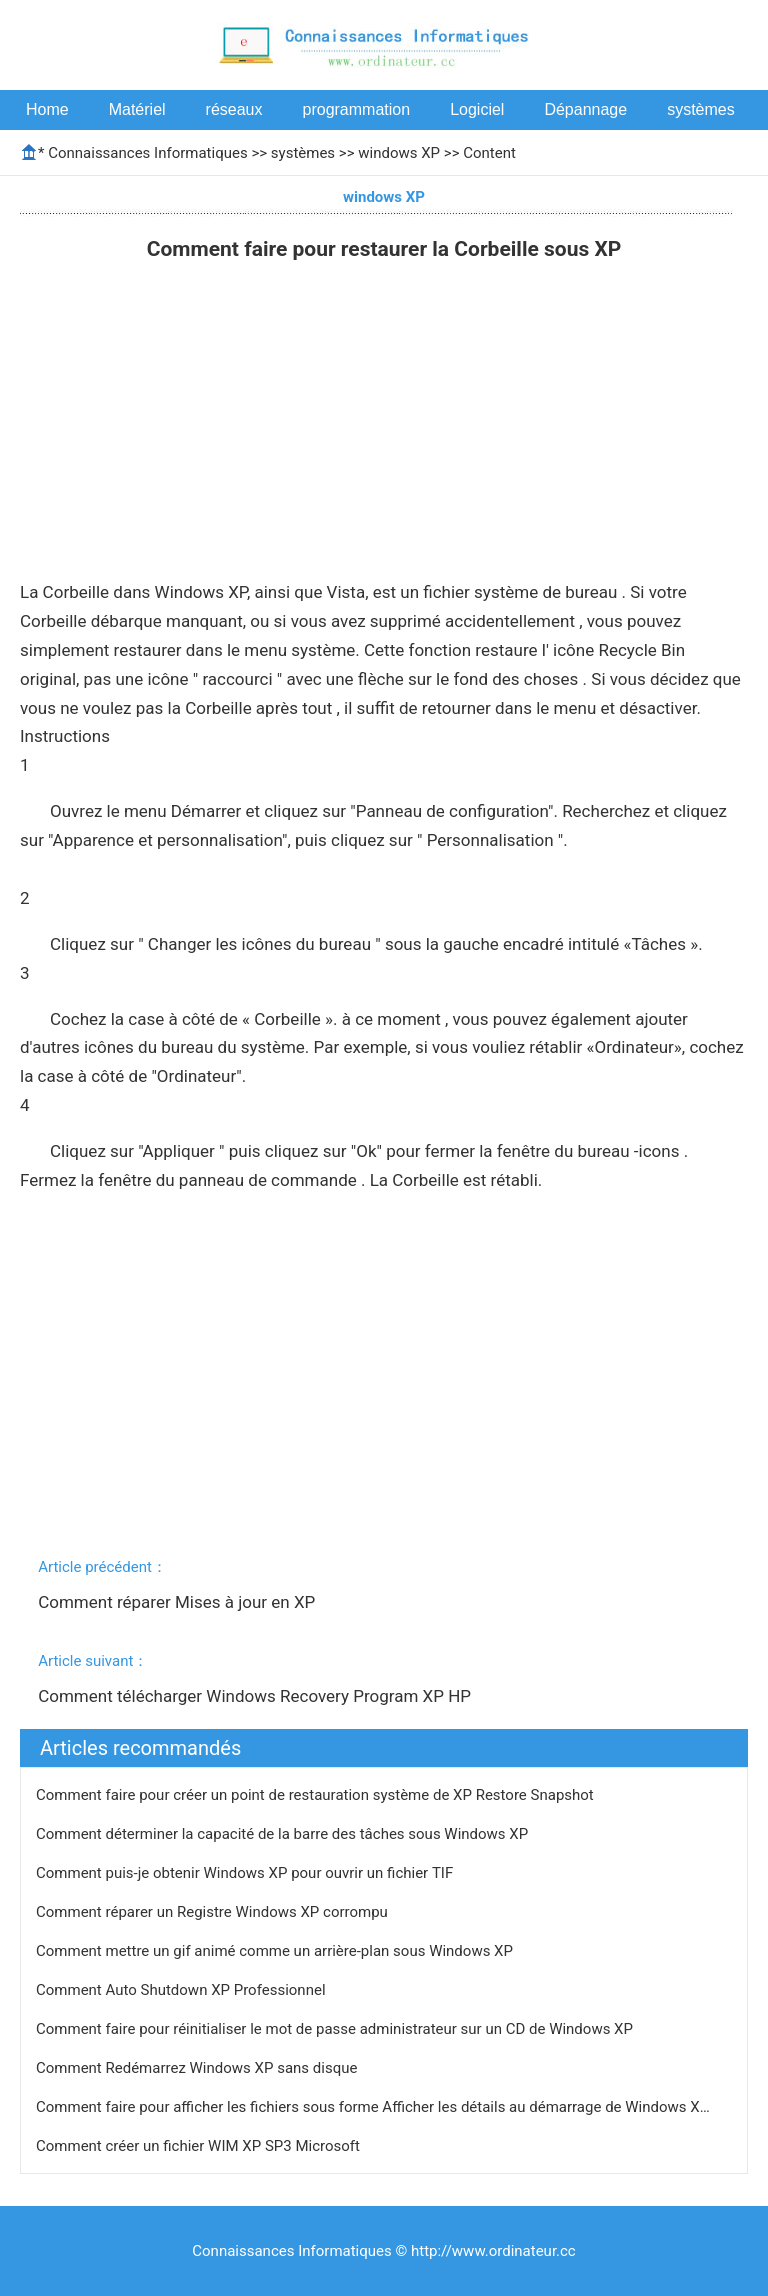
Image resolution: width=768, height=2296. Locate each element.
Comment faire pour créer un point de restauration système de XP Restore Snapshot (317, 1795)
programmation (357, 109)
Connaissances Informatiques (147, 153)
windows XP (399, 153)
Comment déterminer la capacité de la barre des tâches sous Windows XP (284, 1834)
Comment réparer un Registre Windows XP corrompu (214, 1912)
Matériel (137, 109)
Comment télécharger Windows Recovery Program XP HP (256, 1696)
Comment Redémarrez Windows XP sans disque (198, 2068)
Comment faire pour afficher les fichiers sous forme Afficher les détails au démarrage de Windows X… (373, 2107)
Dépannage (585, 109)
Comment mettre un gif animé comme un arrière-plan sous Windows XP (276, 1951)
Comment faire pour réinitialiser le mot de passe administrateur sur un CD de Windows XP (336, 2029)
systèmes (701, 109)
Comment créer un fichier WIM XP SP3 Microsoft (200, 2146)
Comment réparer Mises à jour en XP (178, 1602)
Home (47, 109)
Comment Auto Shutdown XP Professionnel (182, 1990)
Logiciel (477, 109)
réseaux (234, 109)
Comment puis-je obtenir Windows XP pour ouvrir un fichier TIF (246, 1873)
